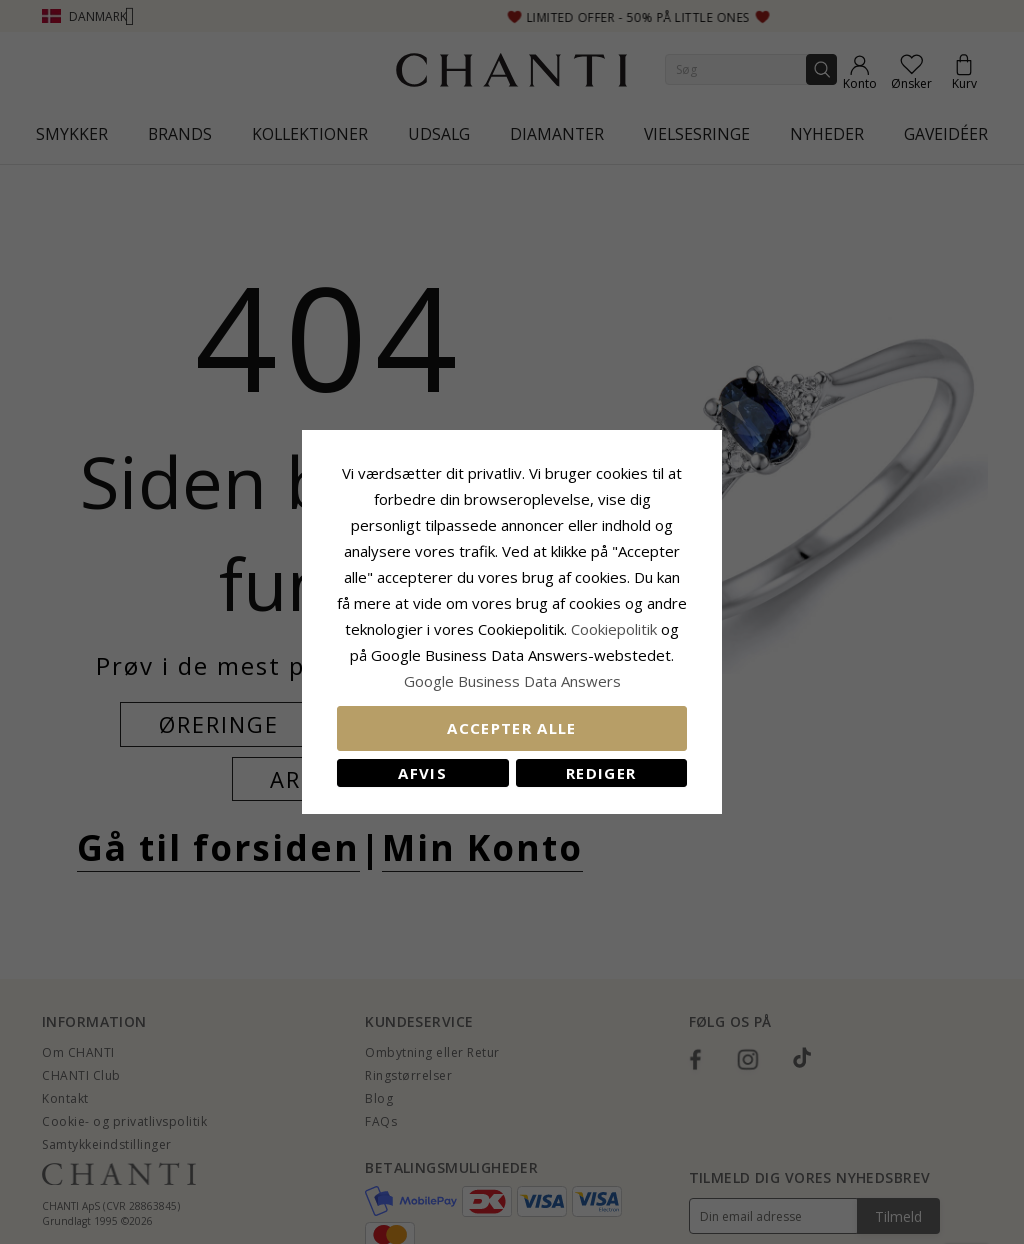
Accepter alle (512, 728)
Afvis (422, 773)
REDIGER (601, 773)
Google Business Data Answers (512, 681)
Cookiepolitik (614, 629)
